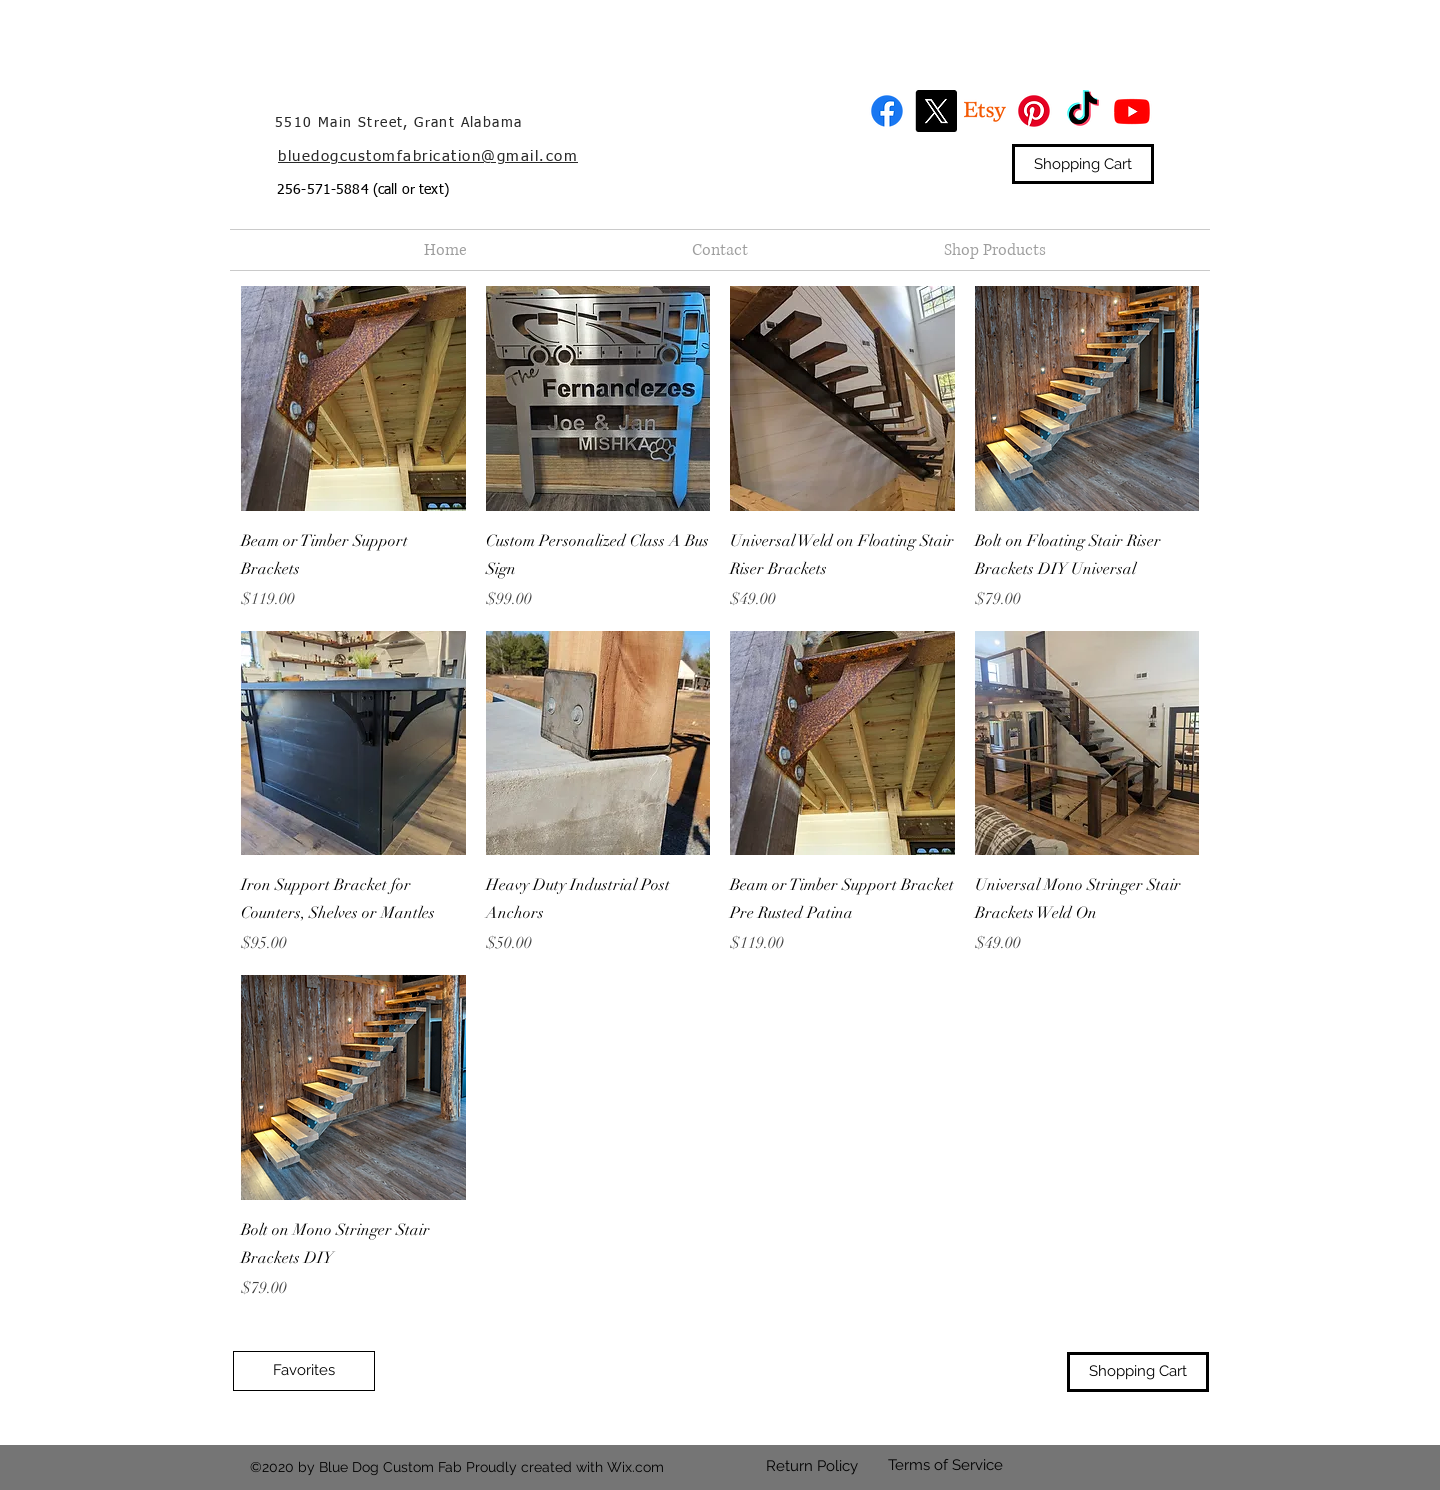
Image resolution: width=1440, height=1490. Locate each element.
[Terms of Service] (945, 1466)
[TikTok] (1083, 111)
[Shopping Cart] (1083, 164)
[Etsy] (985, 111)
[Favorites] (304, 1371)
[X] (936, 111)
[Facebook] (887, 111)
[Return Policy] (812, 1467)
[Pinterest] (1034, 111)
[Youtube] (1132, 111)
